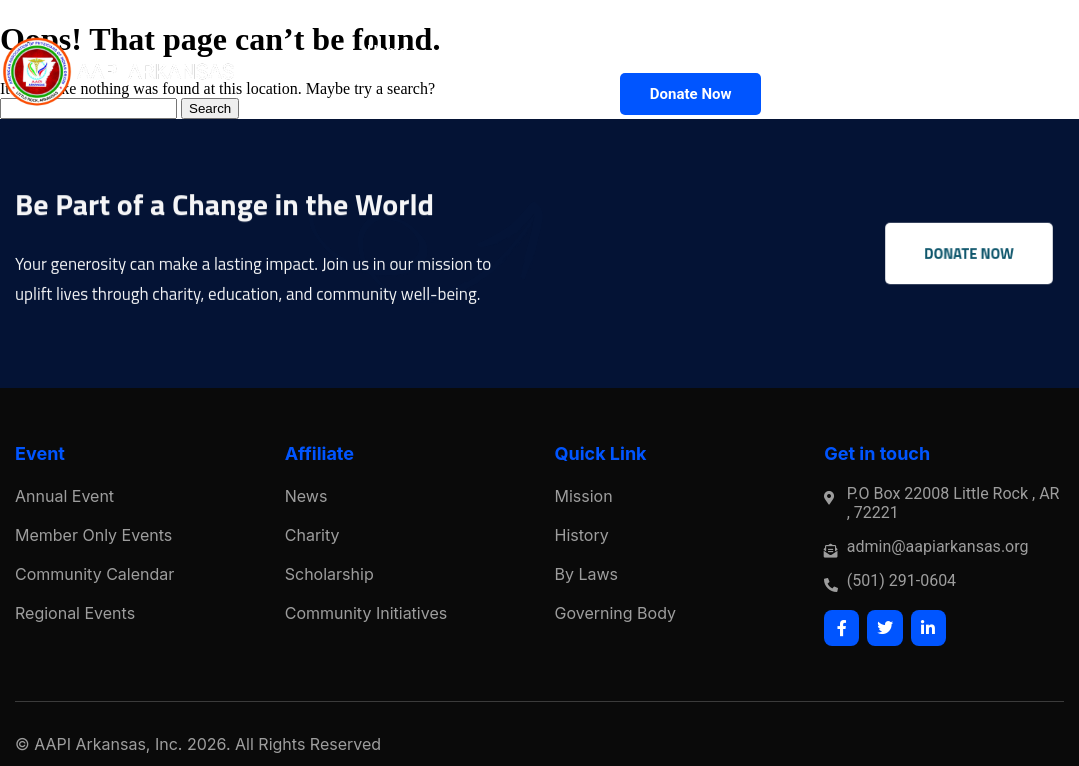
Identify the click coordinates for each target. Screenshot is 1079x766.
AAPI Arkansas (90, 744)
